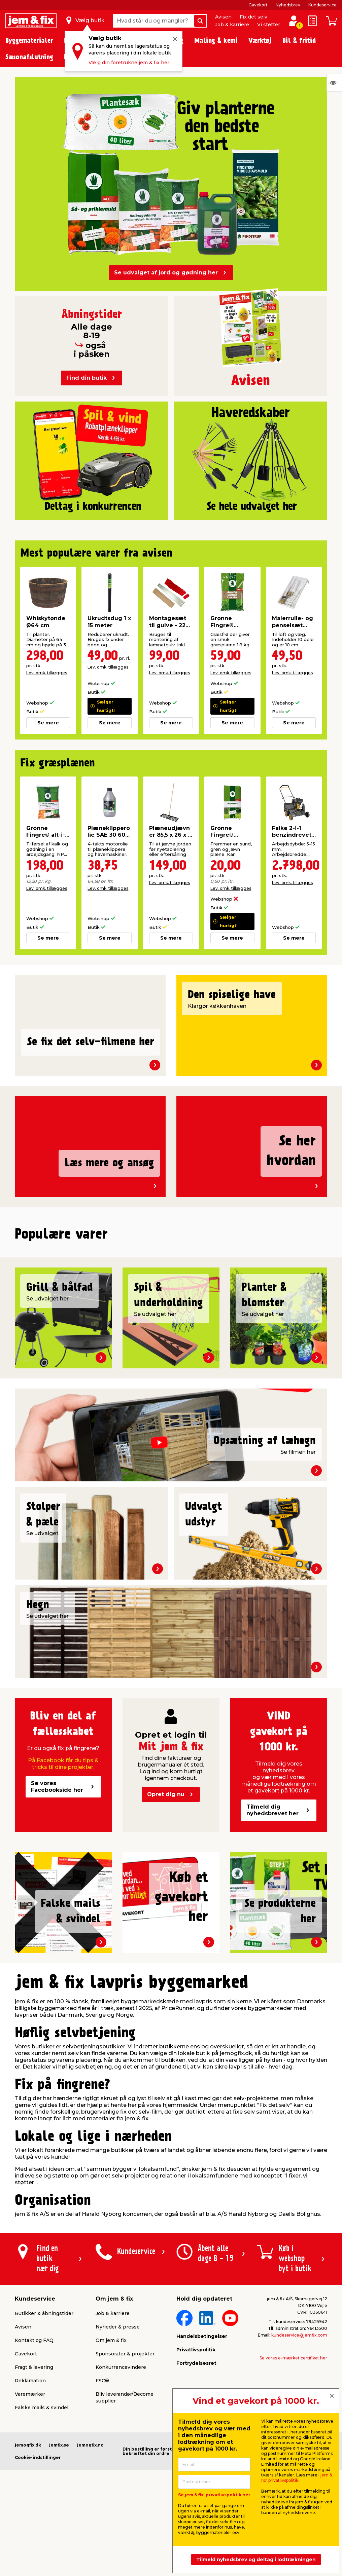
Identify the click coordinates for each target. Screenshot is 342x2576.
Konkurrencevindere (121, 2537)
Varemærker (30, 2564)
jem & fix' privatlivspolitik (296, 2477)
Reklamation (30, 2550)
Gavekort (258, 5)
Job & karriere (232, 25)
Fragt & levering (34, 2537)
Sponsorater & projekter (125, 2524)
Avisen (223, 17)
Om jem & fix (111, 2510)
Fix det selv (253, 17)
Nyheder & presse (118, 2497)
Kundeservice (322, 5)
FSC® (102, 2550)
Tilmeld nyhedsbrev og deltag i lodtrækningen (256, 2559)
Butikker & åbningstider (44, 2483)
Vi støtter (268, 25)
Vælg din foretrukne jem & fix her (129, 63)
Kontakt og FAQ (34, 2510)
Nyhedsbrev (288, 5)
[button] (159, 1410)
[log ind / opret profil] (293, 20)
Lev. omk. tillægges (46, 673)
